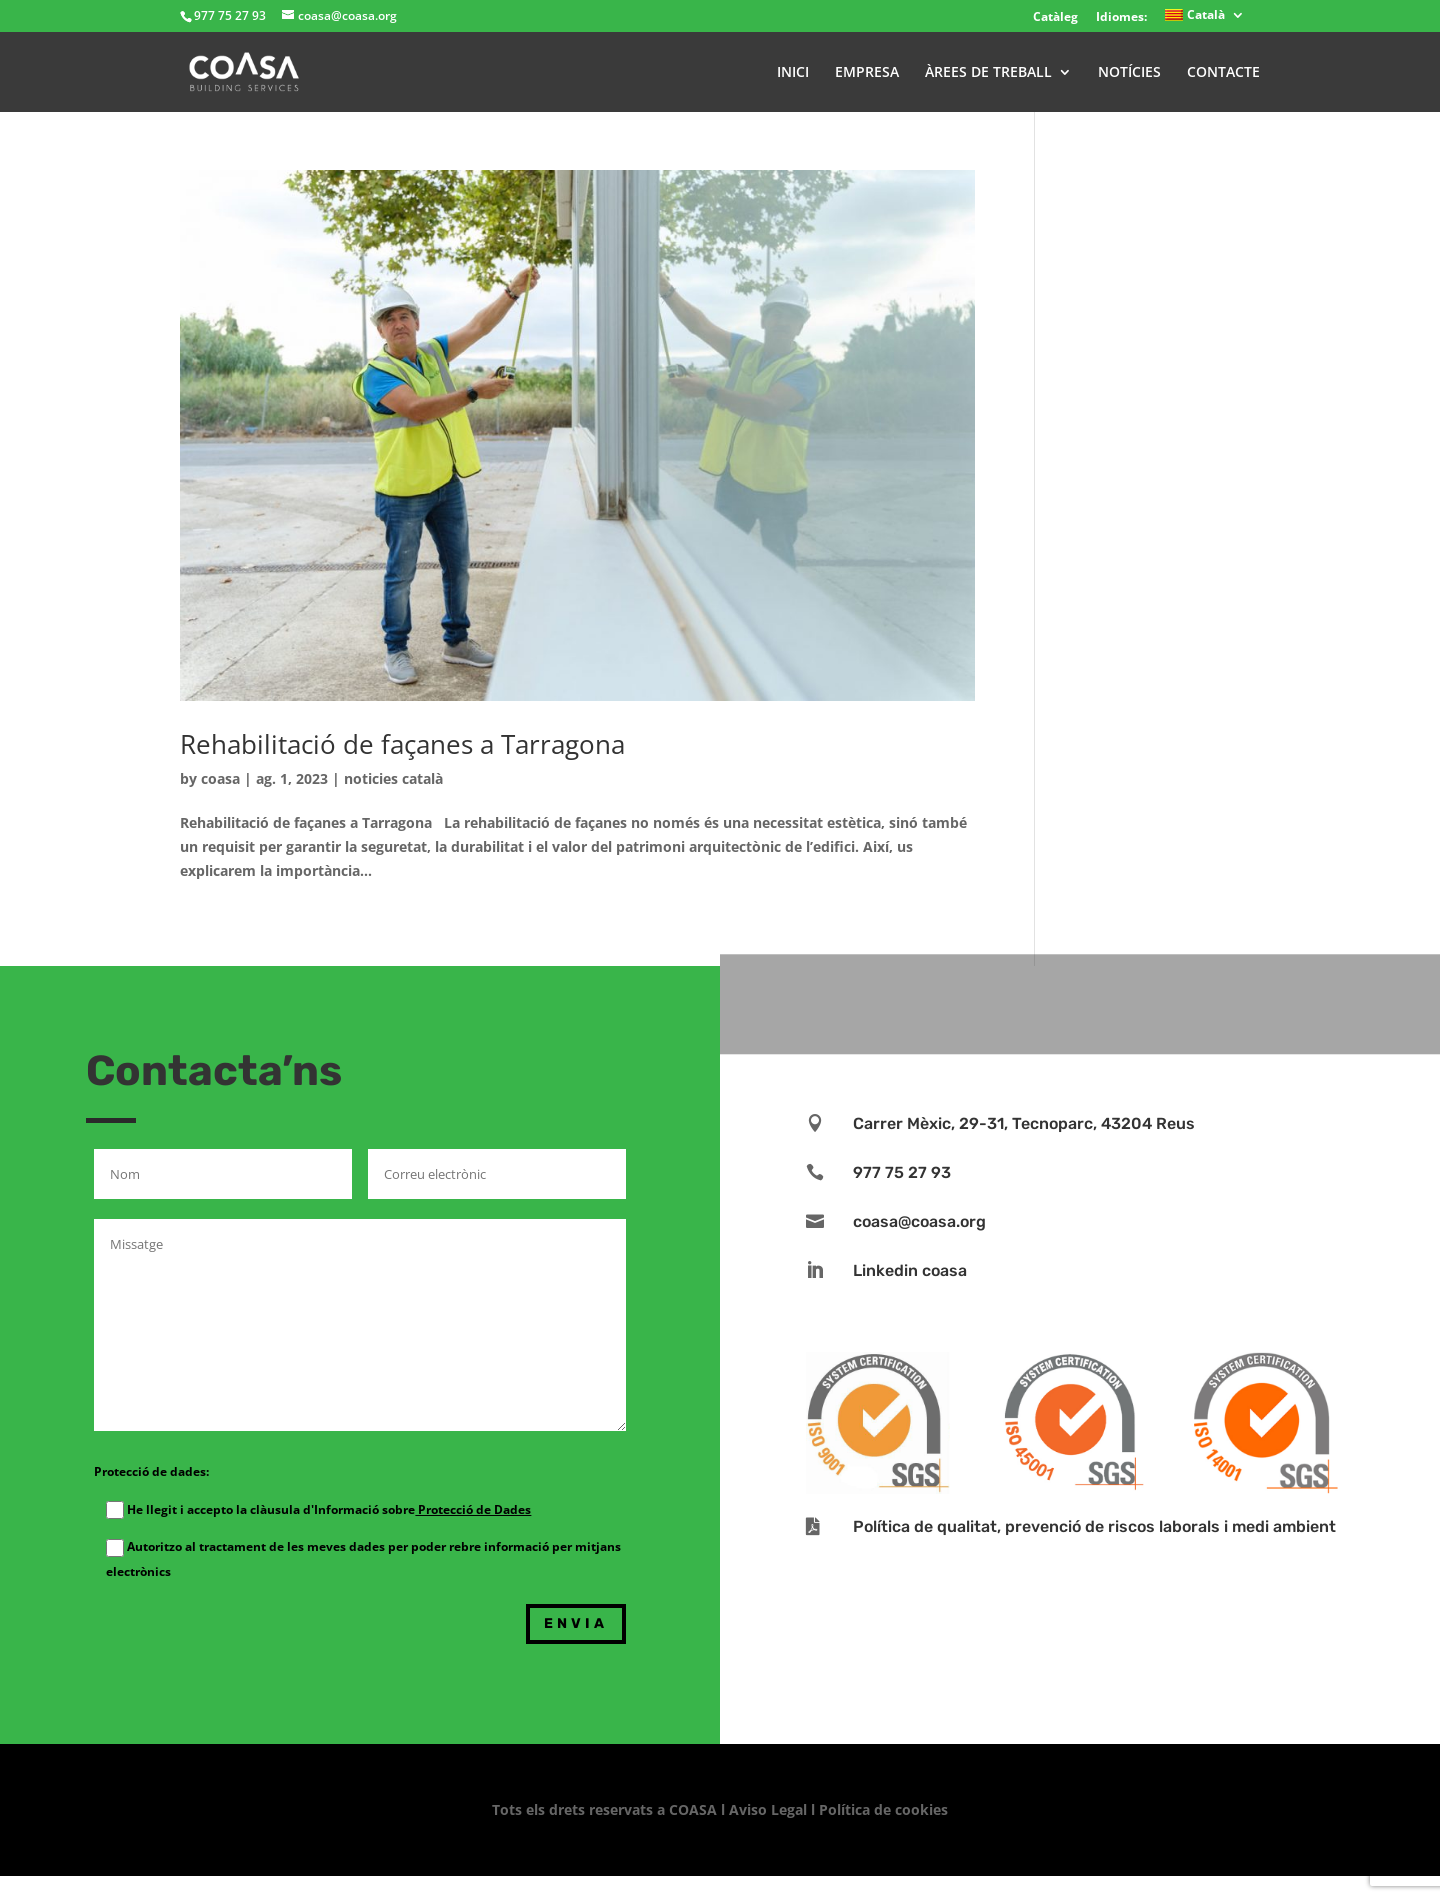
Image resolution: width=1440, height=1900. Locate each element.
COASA (695, 1809)
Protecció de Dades (473, 1509)
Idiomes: (1121, 16)
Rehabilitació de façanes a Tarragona (402, 744)
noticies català (393, 778)
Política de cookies (883, 1809)
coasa (220, 778)
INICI (793, 73)
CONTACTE (1223, 73)
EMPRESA (867, 73)
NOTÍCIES (1129, 73)
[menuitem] (1205, 15)
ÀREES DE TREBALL (988, 73)
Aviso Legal (768, 1809)
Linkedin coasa (910, 1270)
